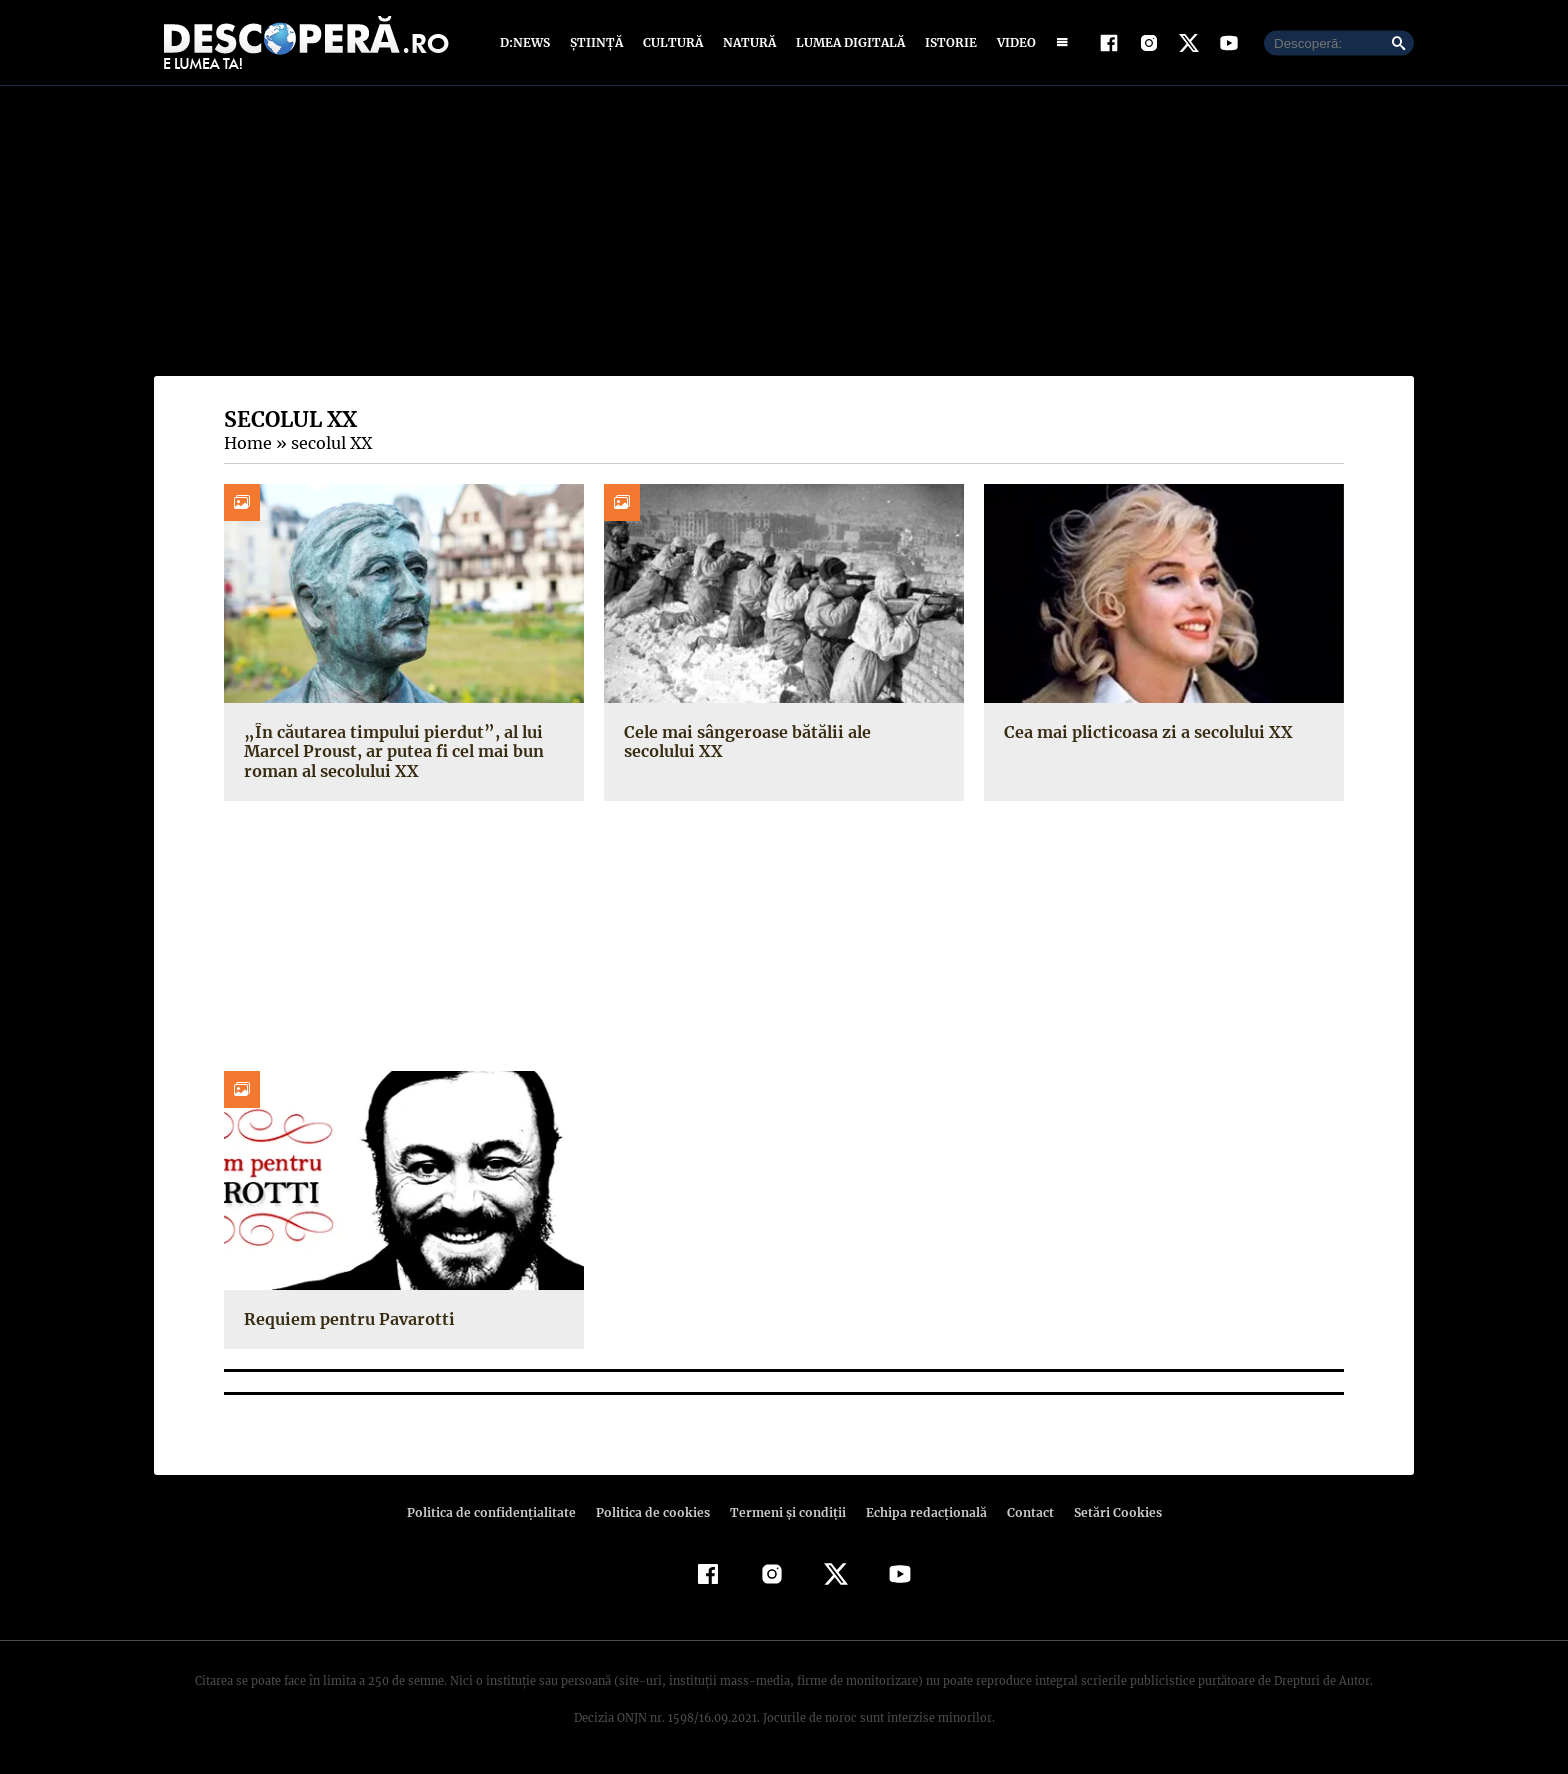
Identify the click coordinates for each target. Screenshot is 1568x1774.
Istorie (947, 42)
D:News (528, 42)
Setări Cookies (1107, 1512)
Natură (747, 42)
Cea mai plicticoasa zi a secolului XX (1146, 732)
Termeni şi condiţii (785, 1512)
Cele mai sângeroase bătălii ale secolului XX (782, 741)
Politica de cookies (655, 1512)
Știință (597, 42)
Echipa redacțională (920, 1512)
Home (247, 443)
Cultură (672, 42)
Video (1012, 42)
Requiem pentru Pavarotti (346, 1319)
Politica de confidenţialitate (500, 1512)
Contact (1022, 1512)
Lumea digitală (847, 42)
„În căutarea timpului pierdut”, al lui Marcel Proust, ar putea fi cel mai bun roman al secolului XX (390, 751)
